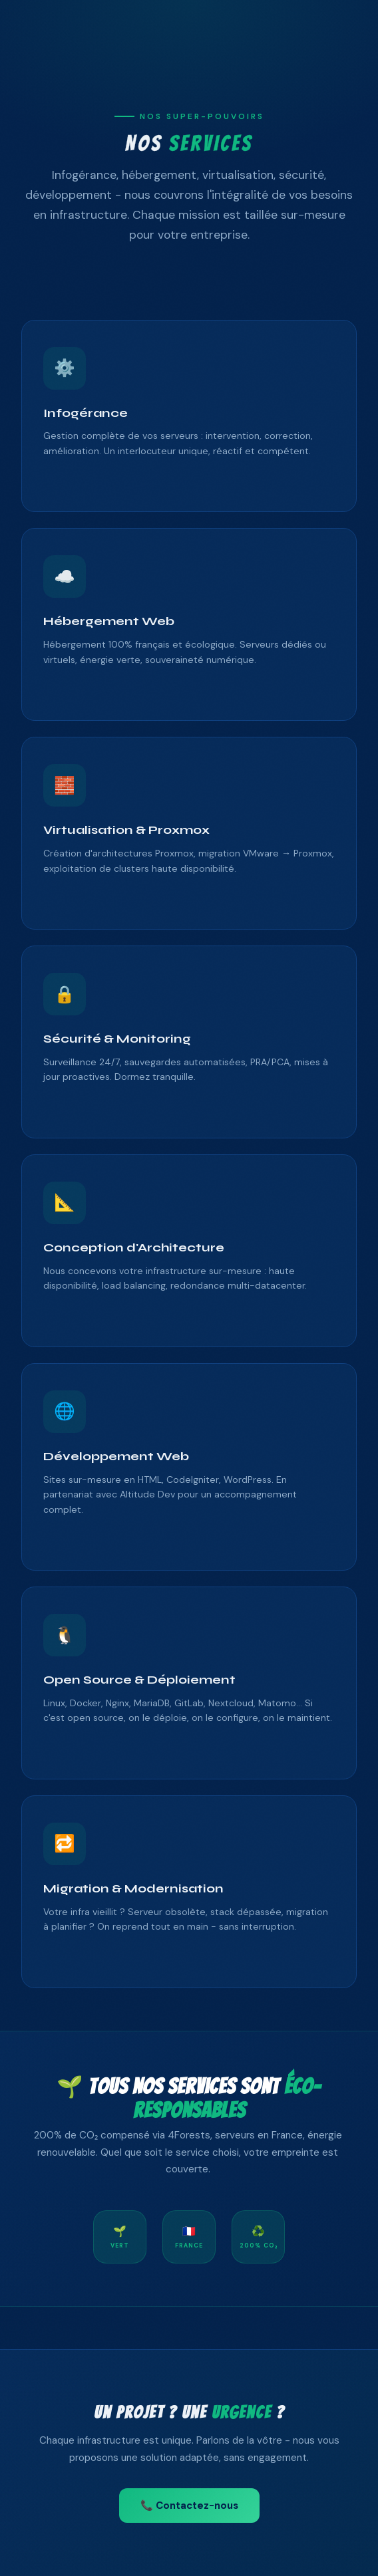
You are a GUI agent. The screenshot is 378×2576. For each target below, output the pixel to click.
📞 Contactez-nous (189, 2505)
